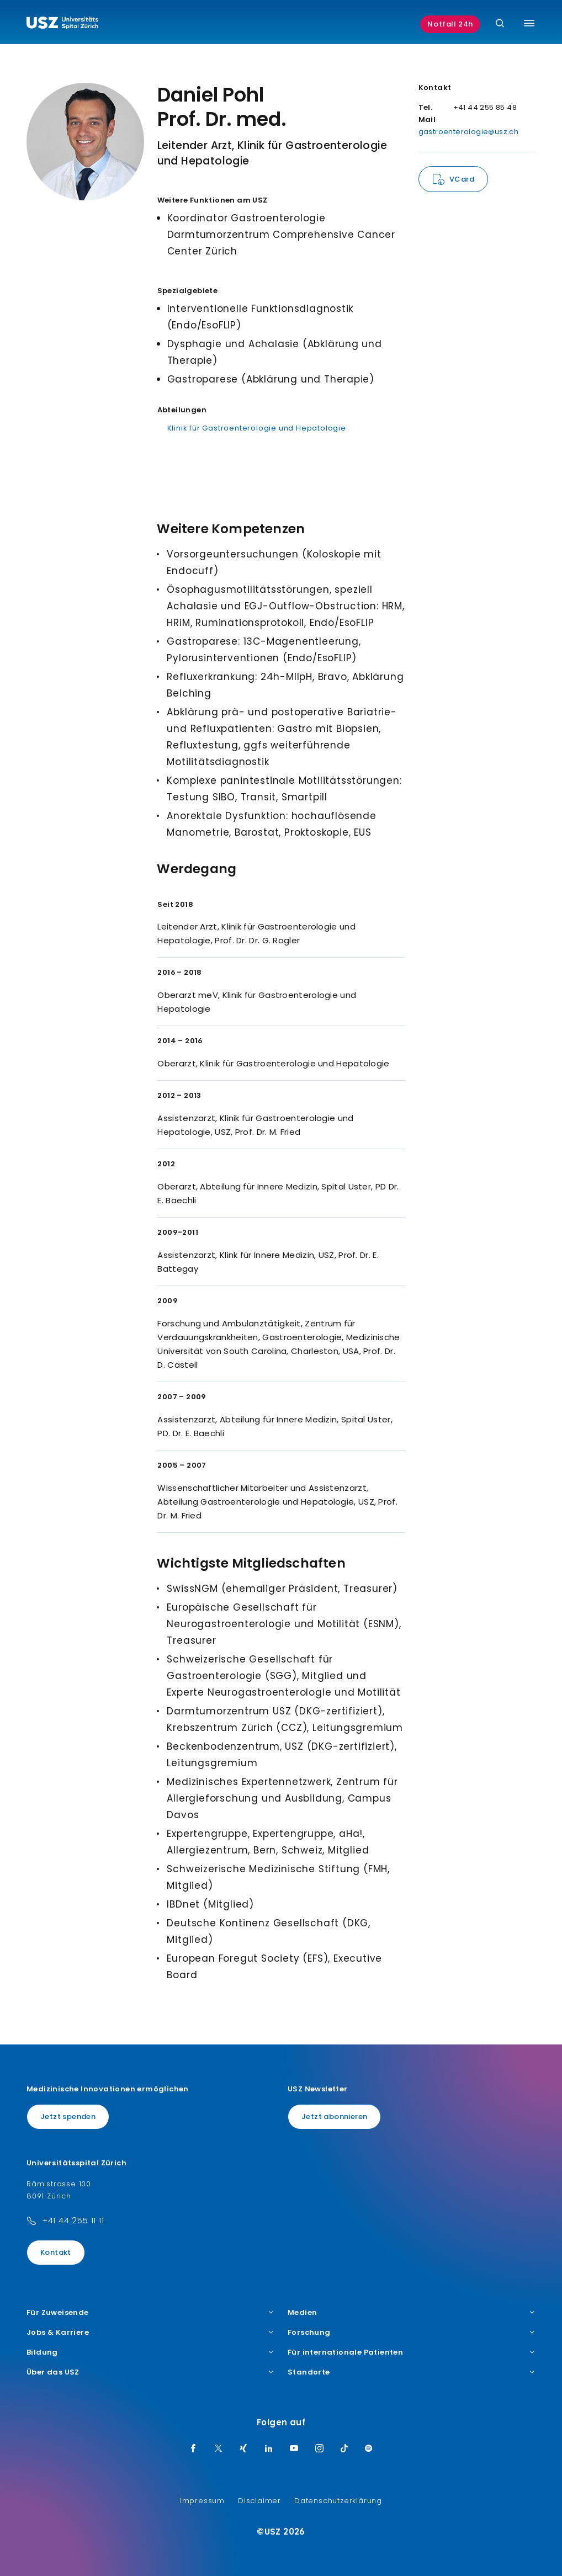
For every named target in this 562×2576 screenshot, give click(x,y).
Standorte (412, 2372)
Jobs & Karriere (150, 2333)
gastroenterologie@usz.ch (468, 131)
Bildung (150, 2352)
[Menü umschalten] (529, 23)
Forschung (412, 2333)
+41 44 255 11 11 (73, 2220)
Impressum (202, 2500)
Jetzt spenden (68, 2116)
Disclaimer (259, 2500)
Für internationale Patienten (412, 2352)
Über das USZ (150, 2372)
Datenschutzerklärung (338, 2500)
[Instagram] (319, 2449)
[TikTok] (344, 2449)
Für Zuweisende (150, 2313)
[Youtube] (294, 2449)
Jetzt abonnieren (334, 2116)
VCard (461, 179)
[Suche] (500, 24)
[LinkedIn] (268, 2449)
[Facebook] (193, 2449)
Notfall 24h (450, 24)
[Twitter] (218, 2449)
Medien (412, 2313)
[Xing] (243, 2449)
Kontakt (55, 2252)
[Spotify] (368, 2449)
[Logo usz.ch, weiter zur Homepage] (62, 24)
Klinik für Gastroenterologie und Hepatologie (256, 428)
